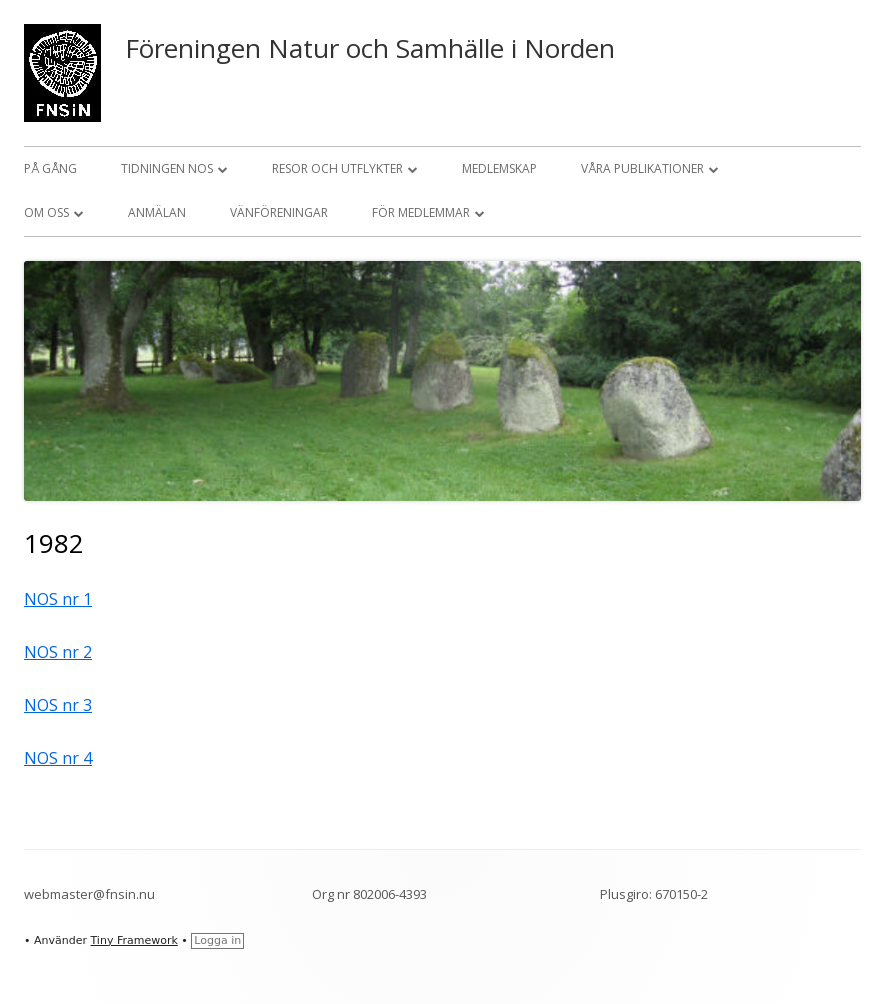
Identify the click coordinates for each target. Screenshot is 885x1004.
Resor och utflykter (337, 168)
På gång (50, 168)
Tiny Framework (133, 940)
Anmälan (157, 212)
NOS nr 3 (58, 705)
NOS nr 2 (58, 652)
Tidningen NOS (167, 168)
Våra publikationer (642, 168)
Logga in (217, 940)
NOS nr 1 (58, 599)
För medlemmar (421, 212)
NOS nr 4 (58, 758)
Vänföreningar (279, 212)
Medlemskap (499, 168)
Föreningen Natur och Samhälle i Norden (370, 48)
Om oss (46, 212)
